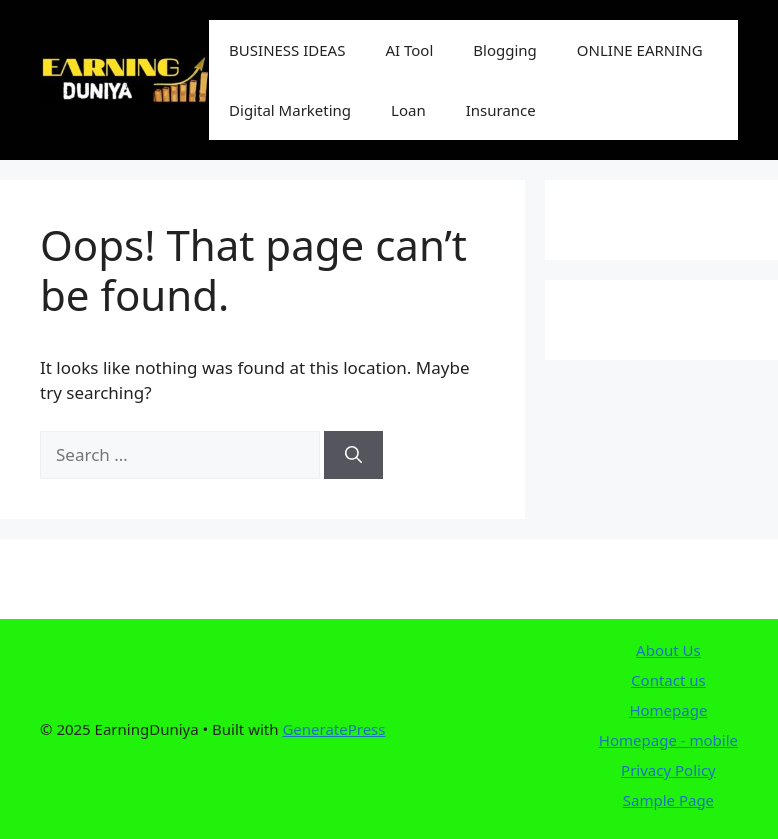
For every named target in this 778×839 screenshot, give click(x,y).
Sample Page (668, 800)
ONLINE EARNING (640, 50)
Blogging (505, 50)
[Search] (353, 455)
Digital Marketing (290, 110)
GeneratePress (333, 729)
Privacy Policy (668, 770)
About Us (668, 650)
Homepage (668, 710)
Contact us (668, 680)
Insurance (501, 110)
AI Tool (409, 50)
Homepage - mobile (668, 740)
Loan (408, 110)
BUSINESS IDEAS (287, 50)
